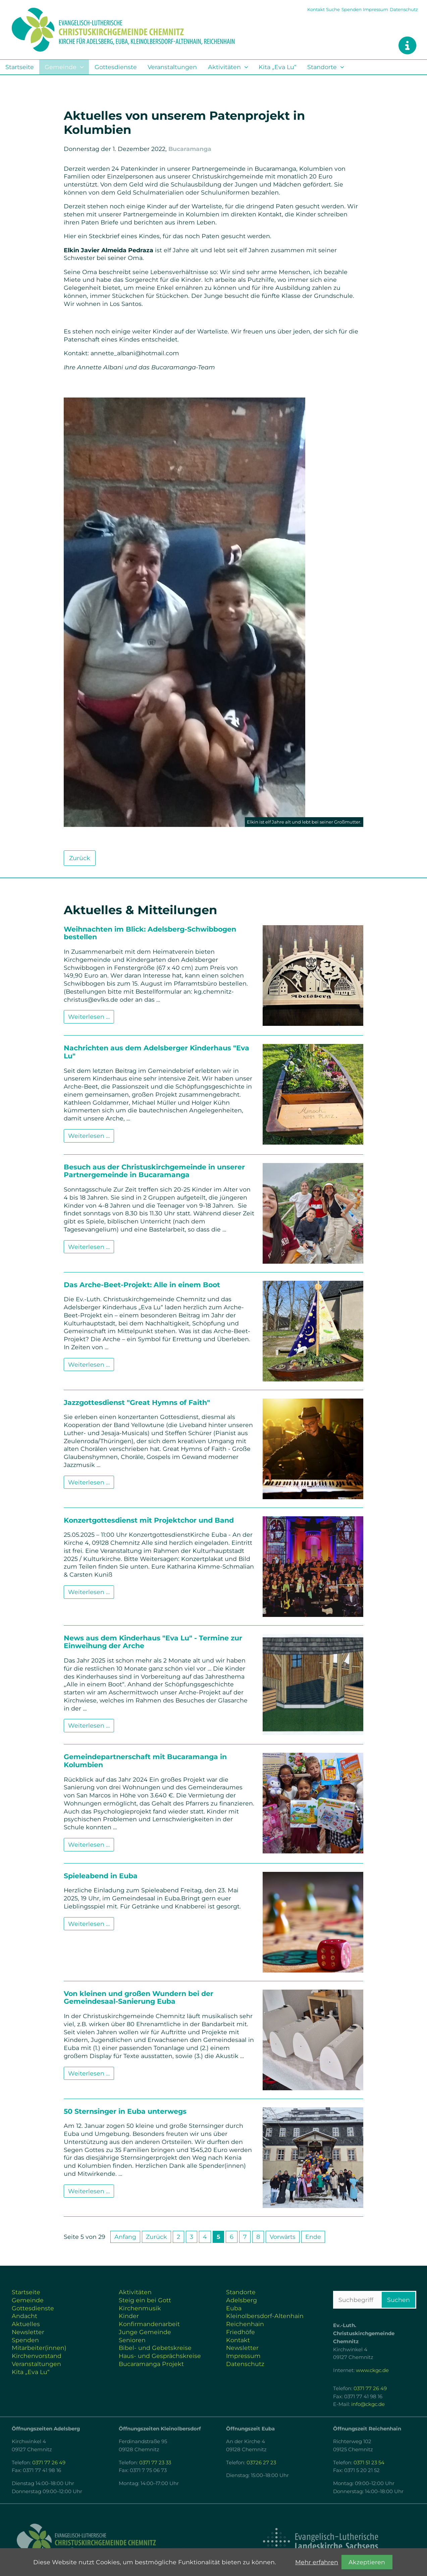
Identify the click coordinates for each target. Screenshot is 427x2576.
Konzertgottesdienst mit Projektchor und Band (149, 1520)
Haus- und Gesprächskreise (160, 2355)
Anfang (125, 2236)
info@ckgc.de (368, 2404)
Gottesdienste (116, 66)
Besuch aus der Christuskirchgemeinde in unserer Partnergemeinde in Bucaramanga (154, 1171)
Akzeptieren (367, 2562)
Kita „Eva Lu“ (278, 66)
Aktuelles (26, 2323)
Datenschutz (404, 9)
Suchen (398, 2299)
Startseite (19, 66)
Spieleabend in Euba (101, 1876)
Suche (333, 9)
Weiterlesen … (91, 1017)
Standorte (322, 66)
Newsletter (28, 2331)
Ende (313, 2236)
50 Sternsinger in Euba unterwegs (125, 2111)
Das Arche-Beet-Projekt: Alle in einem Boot (142, 1284)
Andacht (24, 2315)
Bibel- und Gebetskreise (155, 2347)
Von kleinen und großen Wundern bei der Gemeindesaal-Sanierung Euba (138, 1997)
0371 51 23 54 (369, 2463)
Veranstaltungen (172, 66)
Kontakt (316, 9)
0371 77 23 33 (155, 2463)
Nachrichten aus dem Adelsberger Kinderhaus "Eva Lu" (156, 1052)
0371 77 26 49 (370, 2388)
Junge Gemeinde (145, 2331)
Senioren (132, 2340)
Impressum (375, 9)
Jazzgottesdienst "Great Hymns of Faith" (137, 1402)
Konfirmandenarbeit (149, 2323)
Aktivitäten (224, 66)
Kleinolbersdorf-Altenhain (265, 2315)
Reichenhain (245, 2323)
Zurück (79, 857)
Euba (234, 2308)
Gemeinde (60, 66)
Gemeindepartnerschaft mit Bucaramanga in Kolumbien (145, 1760)
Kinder (129, 2315)
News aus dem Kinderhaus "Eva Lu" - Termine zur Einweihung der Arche (153, 1642)
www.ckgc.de (372, 2370)
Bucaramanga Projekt (151, 2363)
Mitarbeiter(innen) (39, 2347)
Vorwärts (283, 2236)
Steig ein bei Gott (145, 2300)
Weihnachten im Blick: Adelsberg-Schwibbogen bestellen (150, 933)
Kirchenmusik (140, 2308)
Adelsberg (241, 2300)
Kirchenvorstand (36, 2355)
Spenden (351, 9)
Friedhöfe (240, 2331)
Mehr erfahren (316, 2562)
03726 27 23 (261, 2463)
